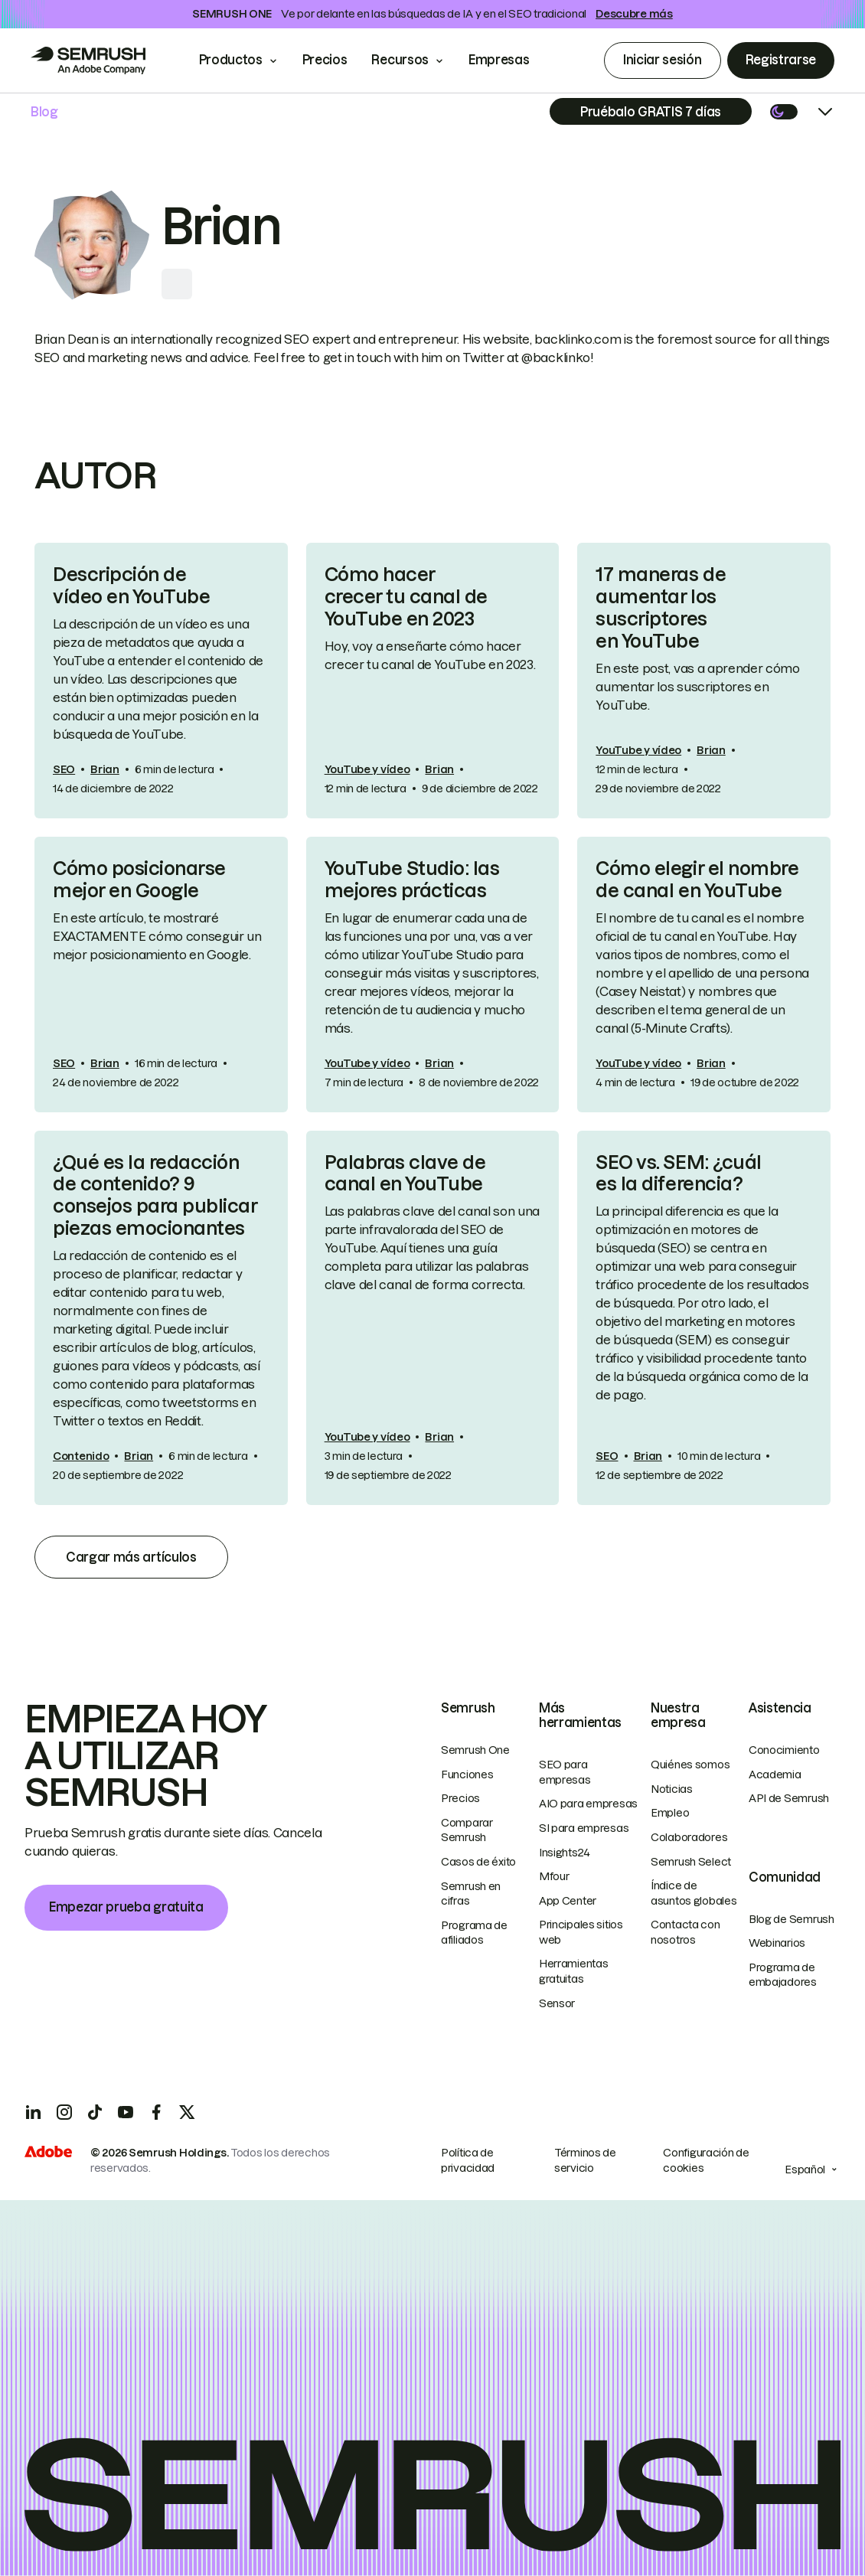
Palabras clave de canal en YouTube (405, 1173)
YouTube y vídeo (367, 769)
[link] (161, 680)
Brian (104, 769)
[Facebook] (156, 2112)
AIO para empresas (588, 1803)
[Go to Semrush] (88, 60)
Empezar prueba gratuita (126, 1907)
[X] (187, 2112)
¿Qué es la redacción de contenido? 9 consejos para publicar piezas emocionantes (155, 1195)
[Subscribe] (651, 111)
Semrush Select (691, 1862)
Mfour (554, 1876)
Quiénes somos (690, 1764)
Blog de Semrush (791, 1919)
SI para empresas (584, 1828)
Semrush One (475, 1750)
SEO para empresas (565, 1772)
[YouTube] (125, 2112)
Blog (44, 112)
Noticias (672, 1789)
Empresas (509, 60)
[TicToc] (95, 2112)
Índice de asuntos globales (694, 1893)
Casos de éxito (478, 1862)
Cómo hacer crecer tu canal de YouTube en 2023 (406, 596)
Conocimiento (784, 1750)
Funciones (467, 1774)
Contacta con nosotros (685, 1932)
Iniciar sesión (662, 60)
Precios (325, 60)
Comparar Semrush (467, 1830)
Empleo (670, 1813)
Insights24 (564, 1852)
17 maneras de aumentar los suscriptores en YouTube (661, 607)
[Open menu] (825, 112)
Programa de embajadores (783, 1975)
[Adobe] (48, 2153)
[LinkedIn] (33, 2112)
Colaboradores (689, 1837)
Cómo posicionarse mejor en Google (139, 879)
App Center (567, 1901)
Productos (231, 60)
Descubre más (634, 14)
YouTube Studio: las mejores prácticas (412, 879)
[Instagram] (64, 2112)
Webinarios (777, 1943)
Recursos (399, 60)
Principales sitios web (581, 1932)
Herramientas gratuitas (574, 1971)
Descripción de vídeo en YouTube (131, 585)
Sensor (557, 2003)
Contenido (81, 1456)
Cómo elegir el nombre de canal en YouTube (697, 879)
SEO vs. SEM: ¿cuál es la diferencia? (678, 1173)
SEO (64, 769)
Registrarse (781, 60)
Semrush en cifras (471, 1894)
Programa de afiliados (474, 1933)
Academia (775, 1774)
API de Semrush (789, 1798)
